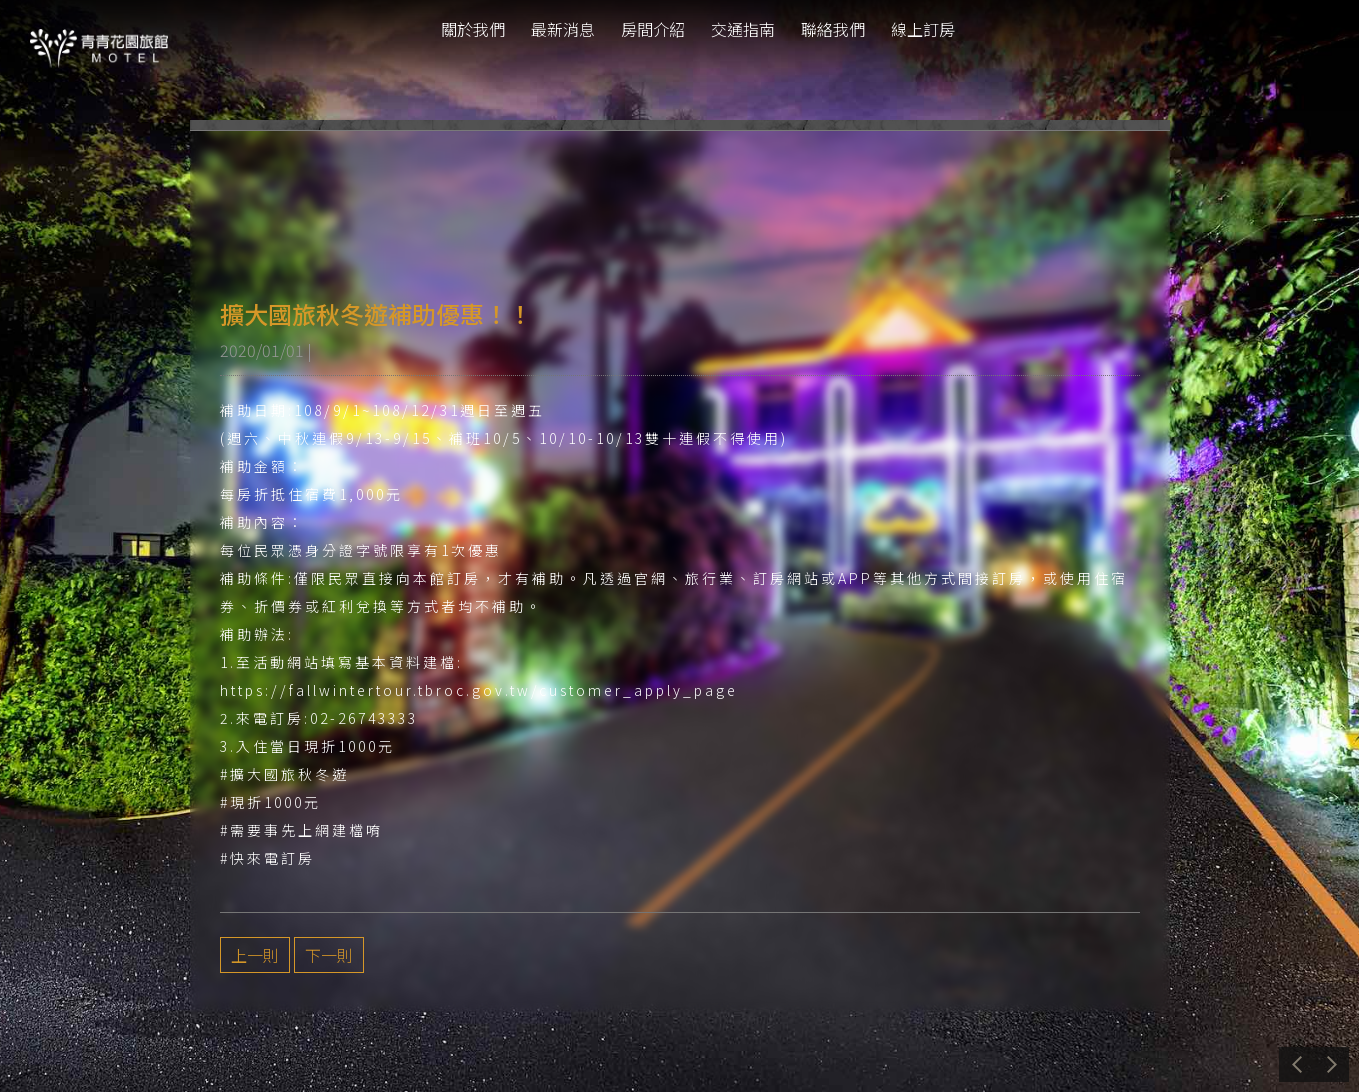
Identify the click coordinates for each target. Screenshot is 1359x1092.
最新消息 (563, 29)
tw (1317, 29)
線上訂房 (923, 29)
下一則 (329, 955)
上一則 (255, 955)
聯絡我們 (833, 29)
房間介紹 (653, 29)
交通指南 (743, 29)
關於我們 (473, 29)
